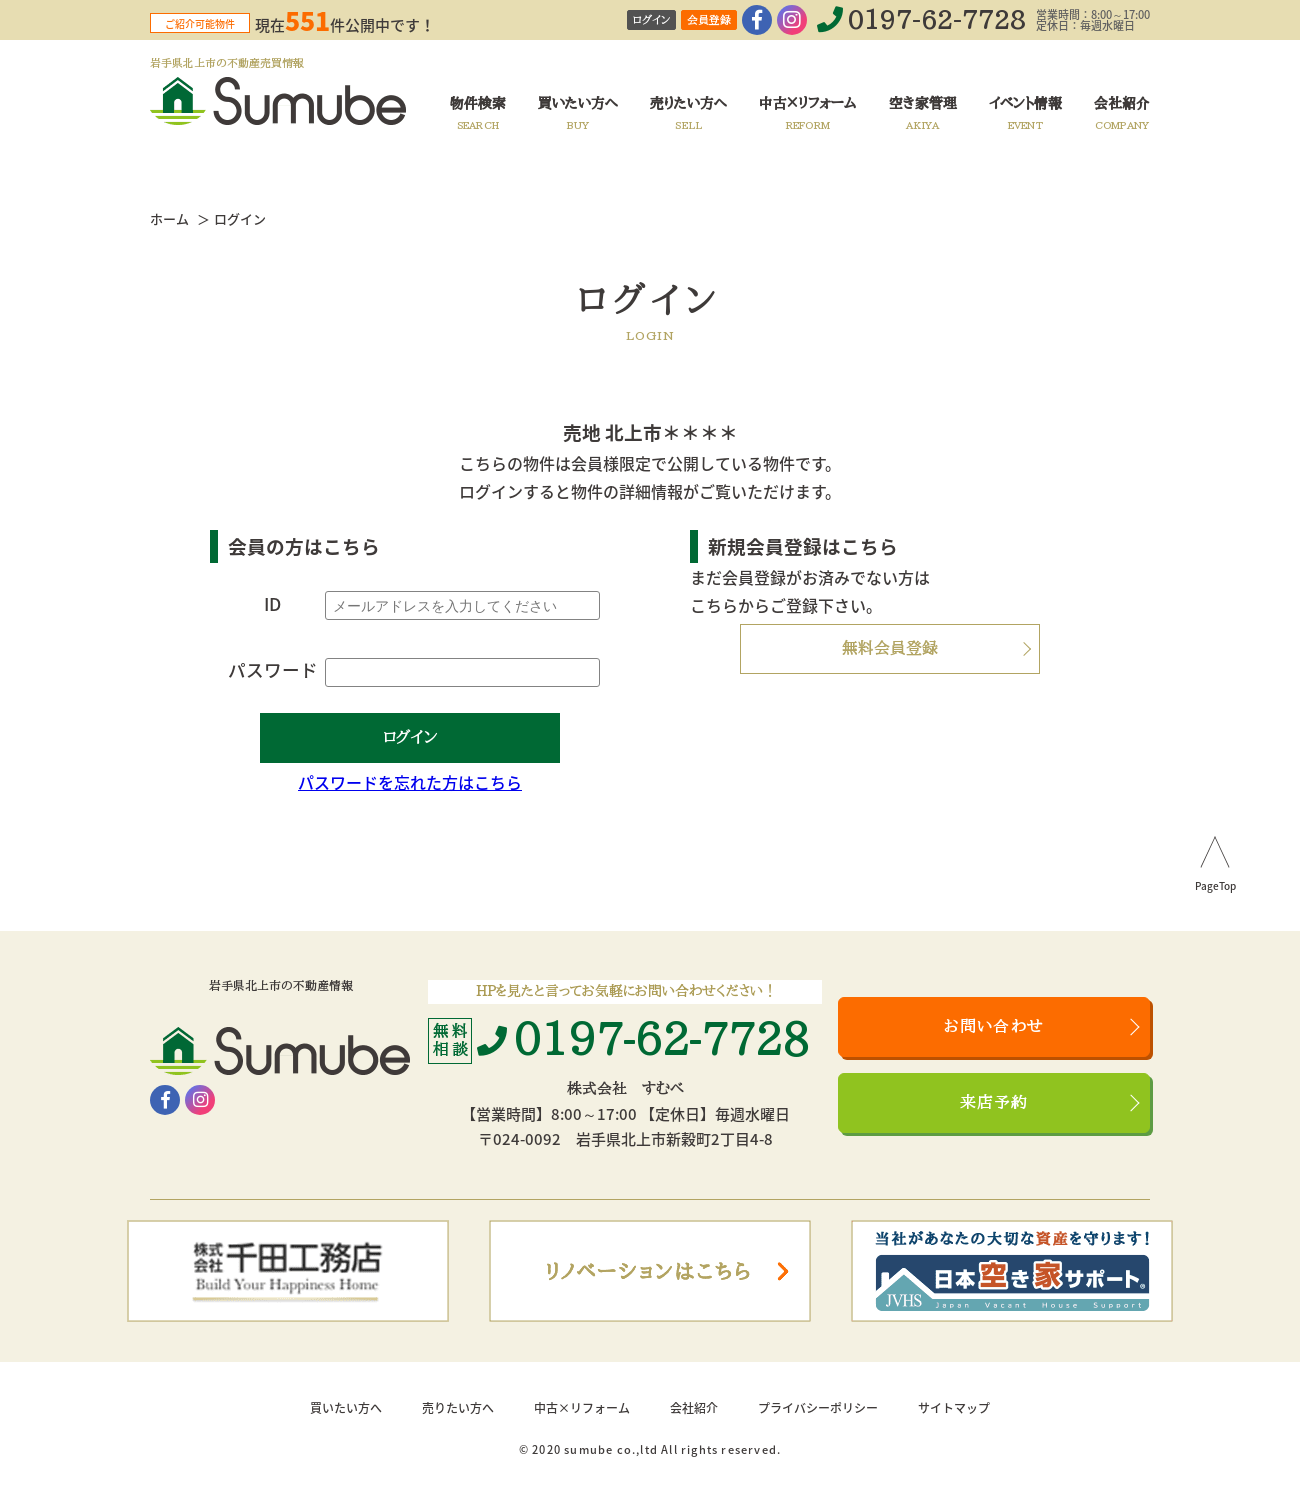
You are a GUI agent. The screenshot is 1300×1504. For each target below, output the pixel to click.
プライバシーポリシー (818, 1408)
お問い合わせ (994, 1027)
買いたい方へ (346, 1408)
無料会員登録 (890, 649)
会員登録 (709, 20)
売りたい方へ (458, 1408)
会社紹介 (694, 1408)
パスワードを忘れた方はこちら (410, 782)
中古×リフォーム (582, 1408)
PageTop (1215, 887)
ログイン (651, 20)
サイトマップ (954, 1408)
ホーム (169, 218)
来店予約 (994, 1103)
